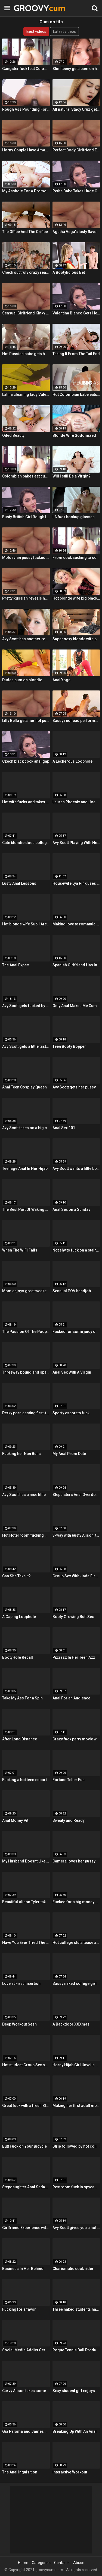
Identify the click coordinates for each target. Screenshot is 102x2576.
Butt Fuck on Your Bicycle (24, 2146)
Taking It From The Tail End (76, 354)
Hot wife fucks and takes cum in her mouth (26, 802)
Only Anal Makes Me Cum (74, 1006)
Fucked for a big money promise (76, 1902)
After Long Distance (19, 1739)
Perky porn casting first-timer (26, 1413)
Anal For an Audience (71, 1698)
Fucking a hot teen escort (24, 1780)
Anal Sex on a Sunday (71, 1209)
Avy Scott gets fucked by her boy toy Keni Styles (26, 1006)
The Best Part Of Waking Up (26, 1209)
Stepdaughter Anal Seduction (26, 2187)
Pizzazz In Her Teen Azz (73, 1657)
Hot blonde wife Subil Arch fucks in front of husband (26, 924)
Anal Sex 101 (63, 1128)
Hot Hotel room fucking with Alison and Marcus (26, 1535)
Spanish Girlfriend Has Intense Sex (76, 965)
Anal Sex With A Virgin (71, 1372)
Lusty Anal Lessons (19, 883)
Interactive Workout (69, 2472)
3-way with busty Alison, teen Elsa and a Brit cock (76, 1535)
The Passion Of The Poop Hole (26, 1331)
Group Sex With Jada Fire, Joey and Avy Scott (76, 1576)
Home (23, 2563)
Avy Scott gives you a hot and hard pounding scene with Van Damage (76, 2227)
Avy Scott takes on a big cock (26, 1128)
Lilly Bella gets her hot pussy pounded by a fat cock (26, 720)
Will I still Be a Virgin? (71, 476)
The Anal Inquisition (19, 2472)
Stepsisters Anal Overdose (76, 1494)
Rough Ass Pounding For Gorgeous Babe (26, 109)
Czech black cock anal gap (25, 761)
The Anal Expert (15, 965)
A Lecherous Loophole (72, 761)
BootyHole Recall (17, 1657)
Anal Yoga (61, 680)
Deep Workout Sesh (19, 2024)
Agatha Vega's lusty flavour (76, 232)
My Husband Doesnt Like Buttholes (26, 1861)
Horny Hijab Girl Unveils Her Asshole (76, 2065)
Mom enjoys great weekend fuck (26, 1291)
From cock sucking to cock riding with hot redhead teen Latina (76, 557)
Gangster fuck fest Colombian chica (26, 68)
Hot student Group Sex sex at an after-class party (26, 2065)
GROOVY (27, 8)
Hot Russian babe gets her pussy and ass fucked (26, 354)
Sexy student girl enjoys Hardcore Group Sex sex (76, 2391)
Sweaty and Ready (68, 1820)
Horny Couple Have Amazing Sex (26, 150)
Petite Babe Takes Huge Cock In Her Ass (76, 191)
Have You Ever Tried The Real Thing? (26, 1942)
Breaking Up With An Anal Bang (76, 2431)
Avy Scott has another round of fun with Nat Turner (26, 639)
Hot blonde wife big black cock (76, 598)
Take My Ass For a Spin (22, 1698)
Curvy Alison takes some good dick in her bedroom (26, 2391)
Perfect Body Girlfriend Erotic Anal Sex (76, 150)
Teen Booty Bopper (69, 1046)
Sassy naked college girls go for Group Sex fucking (76, 1983)
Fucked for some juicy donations (76, 1331)
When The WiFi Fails (19, 1250)
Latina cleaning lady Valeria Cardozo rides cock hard (26, 394)
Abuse (78, 2563)
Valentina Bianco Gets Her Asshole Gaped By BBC (76, 313)
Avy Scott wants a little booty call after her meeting (76, 1168)
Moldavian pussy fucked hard (26, 557)
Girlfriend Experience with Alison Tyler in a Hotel (26, 2227)
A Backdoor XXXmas (70, 2024)
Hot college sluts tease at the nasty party (76, 1942)
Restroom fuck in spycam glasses (76, 2187)
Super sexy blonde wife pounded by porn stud (76, 639)
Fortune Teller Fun (68, 1780)
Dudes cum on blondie (22, 680)
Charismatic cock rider (73, 2268)
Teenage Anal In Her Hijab (25, 1168)
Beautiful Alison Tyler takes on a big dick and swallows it (26, 1902)
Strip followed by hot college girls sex (76, 2146)
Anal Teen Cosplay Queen (24, 1087)
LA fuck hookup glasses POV (76, 517)
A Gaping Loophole (19, 1617)
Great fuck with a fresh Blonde (26, 2105)
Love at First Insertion (21, 1983)
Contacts (62, 2563)
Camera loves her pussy (73, 1861)
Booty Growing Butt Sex (73, 1617)
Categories (41, 2563)
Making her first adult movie (76, 2105)
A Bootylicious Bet (68, 272)
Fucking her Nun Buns (21, 1453)
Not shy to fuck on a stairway (76, 1250)
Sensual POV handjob (71, 1291)
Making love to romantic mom (76, 924)
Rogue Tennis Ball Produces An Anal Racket (76, 2350)
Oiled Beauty (13, 435)
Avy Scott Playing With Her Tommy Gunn (76, 842)
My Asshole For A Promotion (26, 191)
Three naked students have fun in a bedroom (76, 2309)
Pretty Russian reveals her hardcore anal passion (26, 598)
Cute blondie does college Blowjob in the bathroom (26, 842)
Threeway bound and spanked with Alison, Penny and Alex (26, 1372)
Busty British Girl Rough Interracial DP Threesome (26, 517)
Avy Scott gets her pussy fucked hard (76, 1087)
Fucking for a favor (19, 2309)
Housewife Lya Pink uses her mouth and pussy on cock (76, 883)
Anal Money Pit (15, 1820)
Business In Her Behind (23, 2268)
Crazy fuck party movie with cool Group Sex (76, 1739)
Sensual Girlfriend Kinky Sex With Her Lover (26, 313)
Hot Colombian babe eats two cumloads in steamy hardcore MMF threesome (76, 394)
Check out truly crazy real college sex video (26, 272)
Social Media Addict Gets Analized (26, 2350)
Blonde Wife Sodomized (74, 435)
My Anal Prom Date (69, 1453)
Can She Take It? (16, 1576)
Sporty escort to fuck (70, 1413)
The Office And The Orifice (25, 232)
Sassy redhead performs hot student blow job (76, 720)
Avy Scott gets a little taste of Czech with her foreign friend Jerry (26, 1046)
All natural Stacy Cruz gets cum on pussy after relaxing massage (76, 109)
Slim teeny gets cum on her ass (76, 68)
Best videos (36, 31)
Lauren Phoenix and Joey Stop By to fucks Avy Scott (76, 802)
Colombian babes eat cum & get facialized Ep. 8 (26, 476)
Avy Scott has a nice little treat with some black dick (26, 1494)
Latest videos (64, 31)
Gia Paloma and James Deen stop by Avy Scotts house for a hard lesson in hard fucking (26, 2431)
